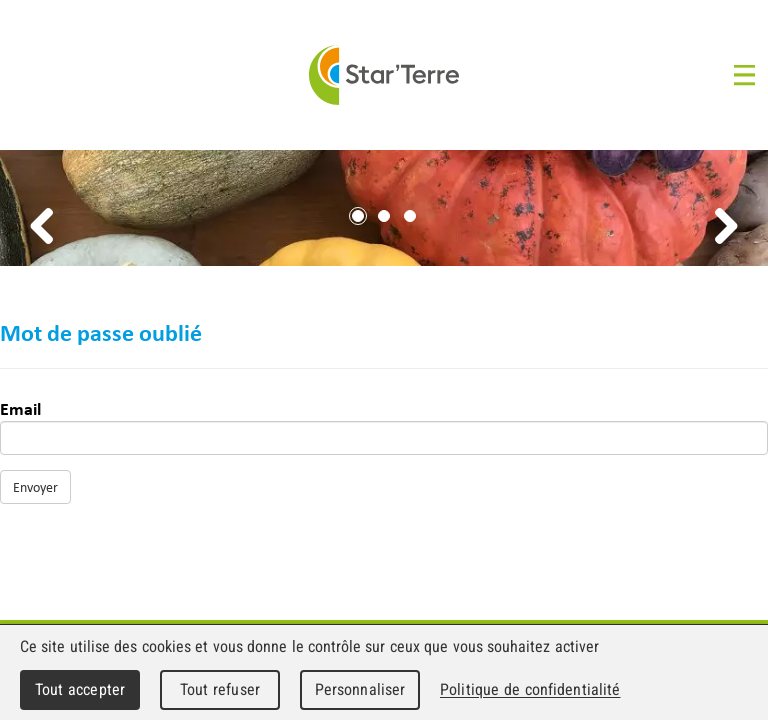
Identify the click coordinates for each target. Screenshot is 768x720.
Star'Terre (384, 75)
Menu (746, 75)
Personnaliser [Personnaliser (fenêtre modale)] (360, 689)
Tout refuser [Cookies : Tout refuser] (220, 689)
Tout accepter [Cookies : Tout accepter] (80, 689)
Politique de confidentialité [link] (530, 689)
